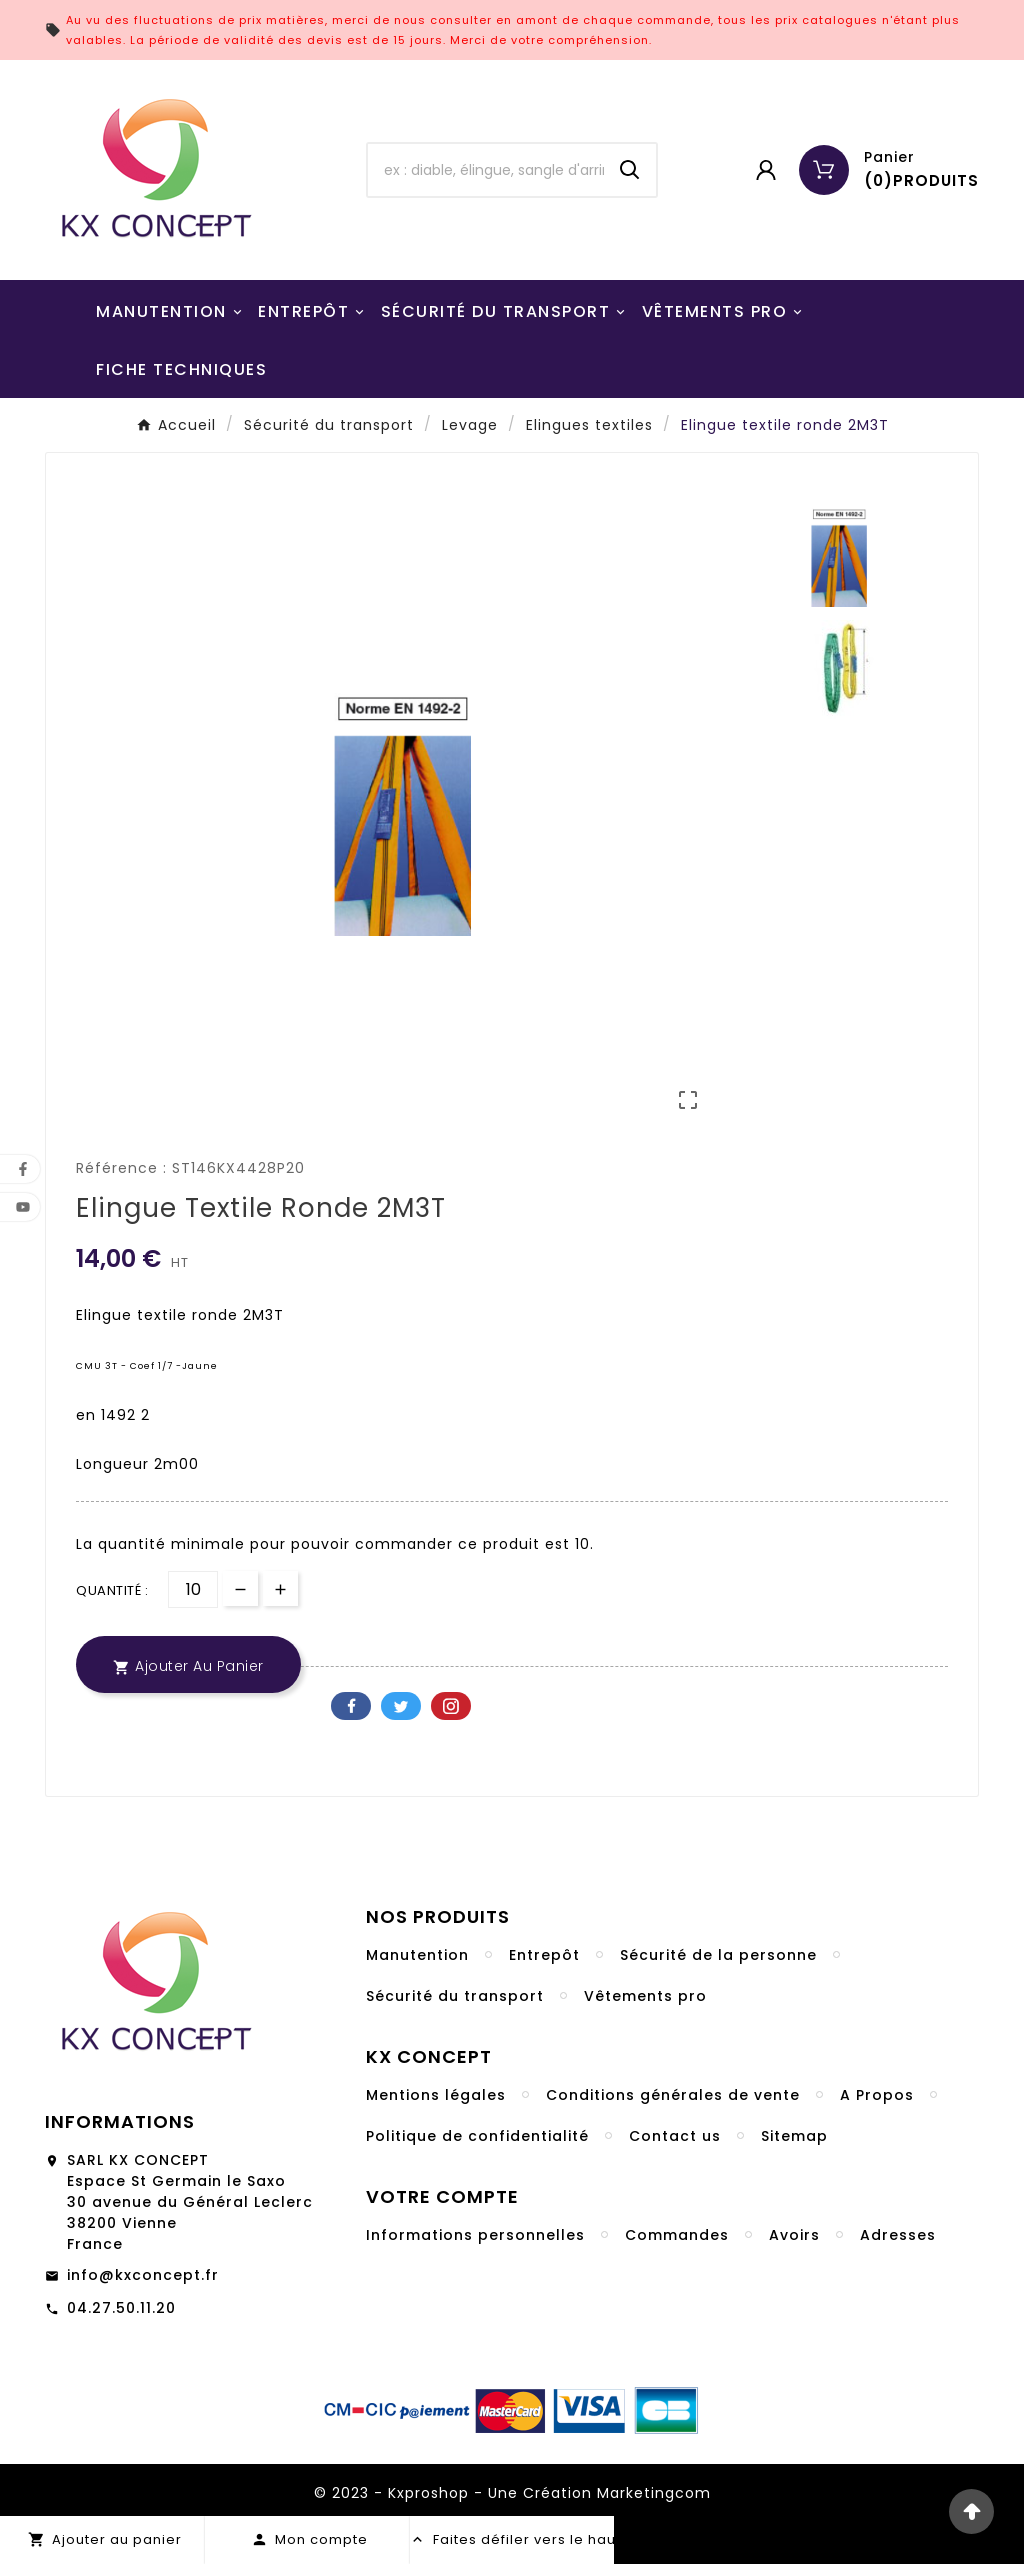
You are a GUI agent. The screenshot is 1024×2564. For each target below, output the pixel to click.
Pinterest (451, 1706)
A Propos (877, 2095)
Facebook (351, 1706)
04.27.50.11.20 (121, 2308)
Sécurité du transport (455, 1996)
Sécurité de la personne (718, 1955)
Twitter (401, 1706)
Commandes (677, 2235)
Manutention (417, 1955)
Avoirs (794, 2235)
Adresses (898, 2235)
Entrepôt (544, 1955)
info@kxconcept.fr (143, 2275)
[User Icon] (766, 170)
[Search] (630, 170)
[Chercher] (485, 170)
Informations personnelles (475, 2235)
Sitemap (794, 2136)
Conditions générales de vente (673, 2095)
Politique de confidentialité (477, 2136)
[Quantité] (193, 1589)
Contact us (675, 2136)
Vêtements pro (645, 1996)
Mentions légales (436, 2095)
